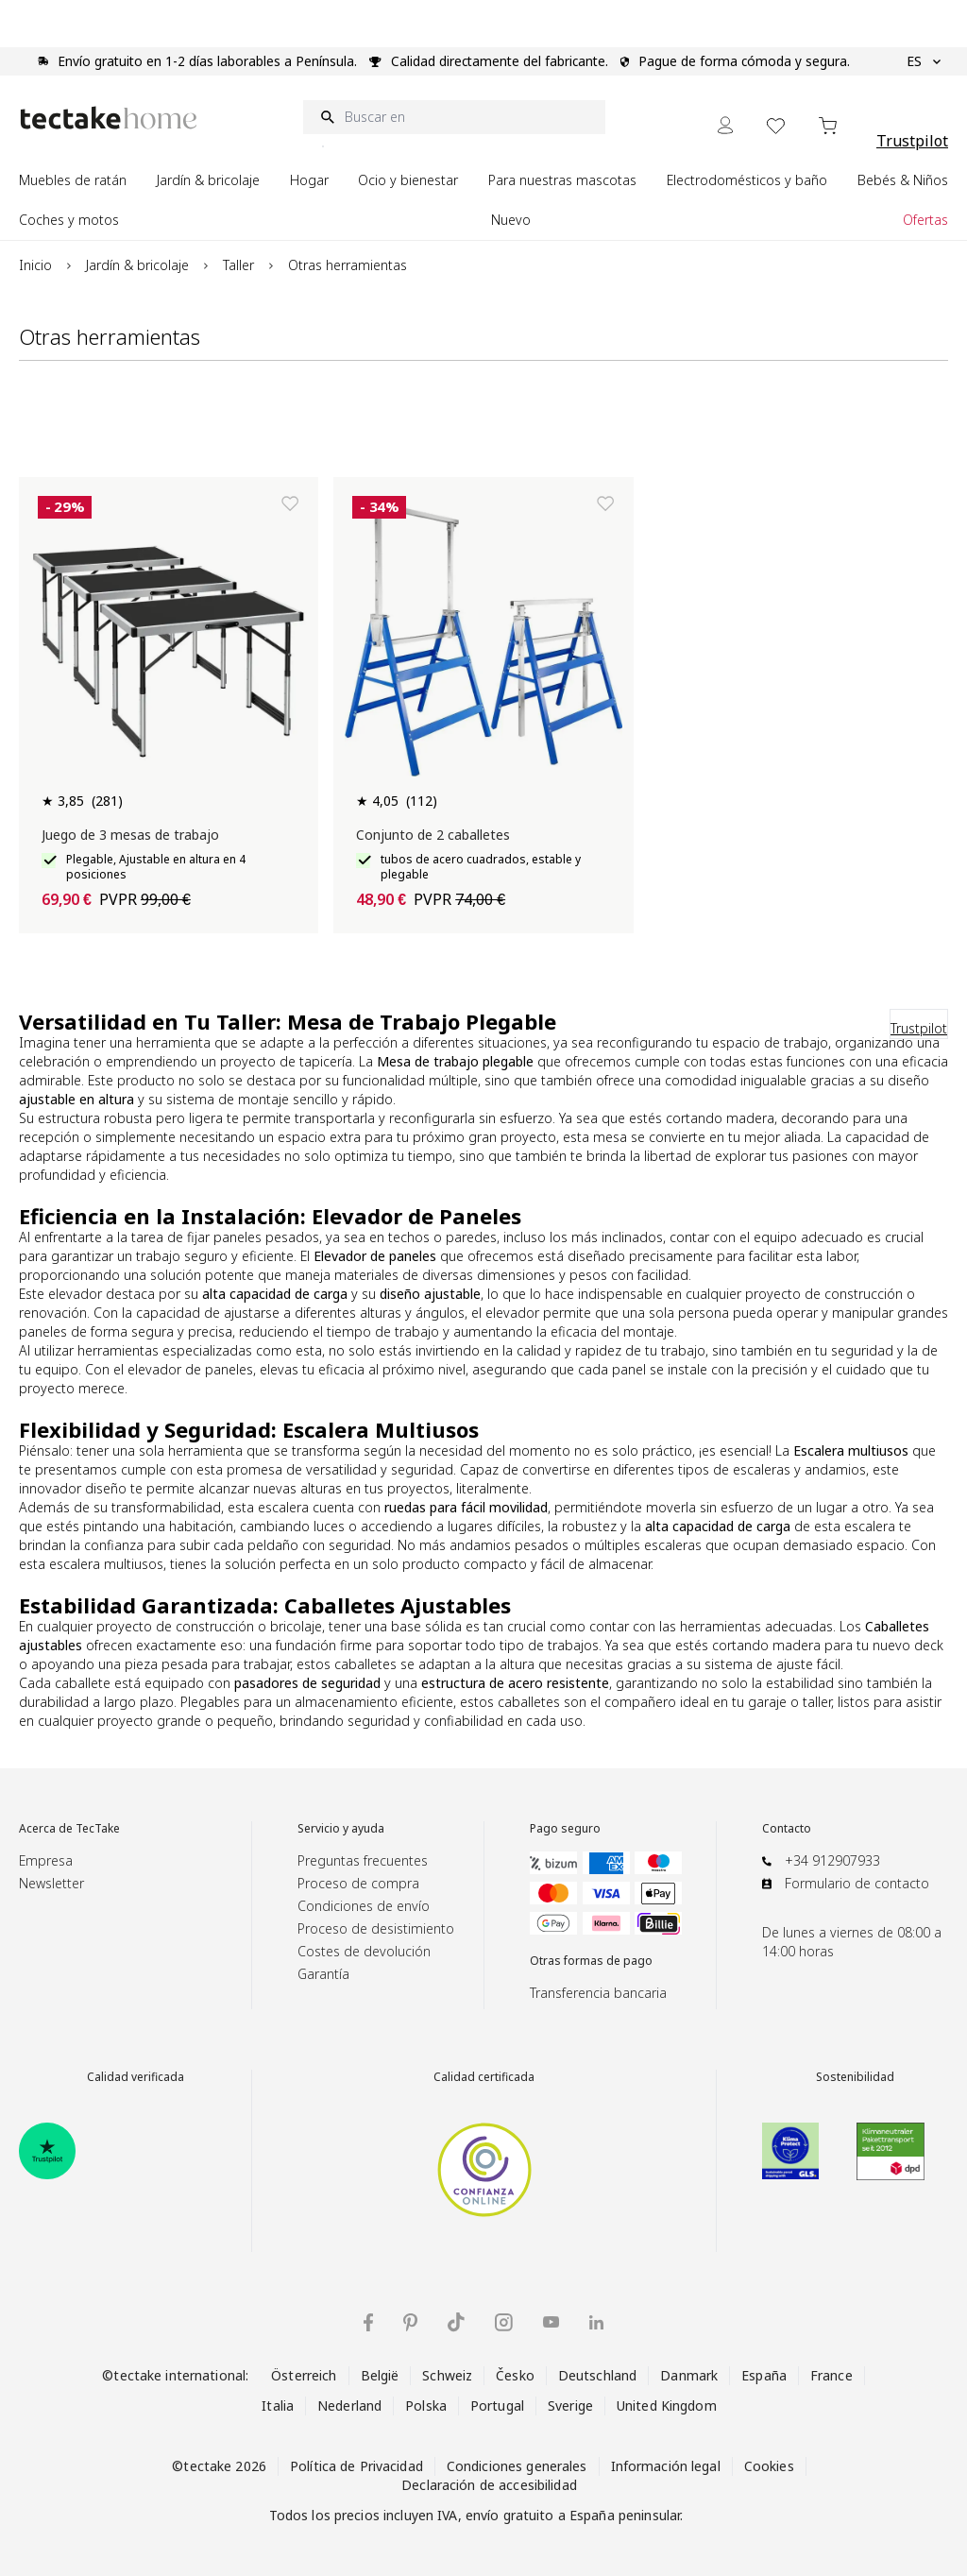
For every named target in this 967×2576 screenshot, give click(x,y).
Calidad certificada (483, 2077)
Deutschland (597, 2375)
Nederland (349, 2405)
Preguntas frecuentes (362, 1860)
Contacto (786, 1828)
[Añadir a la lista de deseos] (289, 503)
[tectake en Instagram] (504, 2322)
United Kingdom (667, 2405)
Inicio (35, 265)
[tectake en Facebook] (368, 2322)
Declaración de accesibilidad (489, 2485)
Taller (238, 265)
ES (924, 61)
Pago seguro (565, 1828)
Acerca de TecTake (69, 1828)
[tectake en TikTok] (456, 2321)
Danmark (689, 2375)
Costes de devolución (364, 1951)
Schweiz (447, 2375)
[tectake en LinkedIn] (596, 2322)
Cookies (769, 2466)
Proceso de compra (358, 1883)
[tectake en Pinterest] (410, 2322)
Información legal (666, 2466)
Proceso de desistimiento (375, 1928)
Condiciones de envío (363, 1906)
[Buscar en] (454, 117)
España (764, 2375)
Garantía (323, 1974)
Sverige (570, 2405)
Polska (426, 2405)
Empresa (46, 1860)
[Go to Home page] (108, 117)
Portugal (497, 2405)
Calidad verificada (135, 2077)
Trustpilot (912, 140)
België (380, 2375)
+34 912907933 (832, 1860)
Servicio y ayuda (340, 1828)
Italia (278, 2405)
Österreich (303, 2375)
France (831, 2375)
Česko (515, 2375)
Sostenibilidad (855, 2077)
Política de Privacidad (356, 2466)
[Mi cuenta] (725, 125)
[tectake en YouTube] (551, 2322)
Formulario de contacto (857, 1883)
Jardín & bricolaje (137, 265)
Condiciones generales (517, 2466)
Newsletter (51, 1883)
